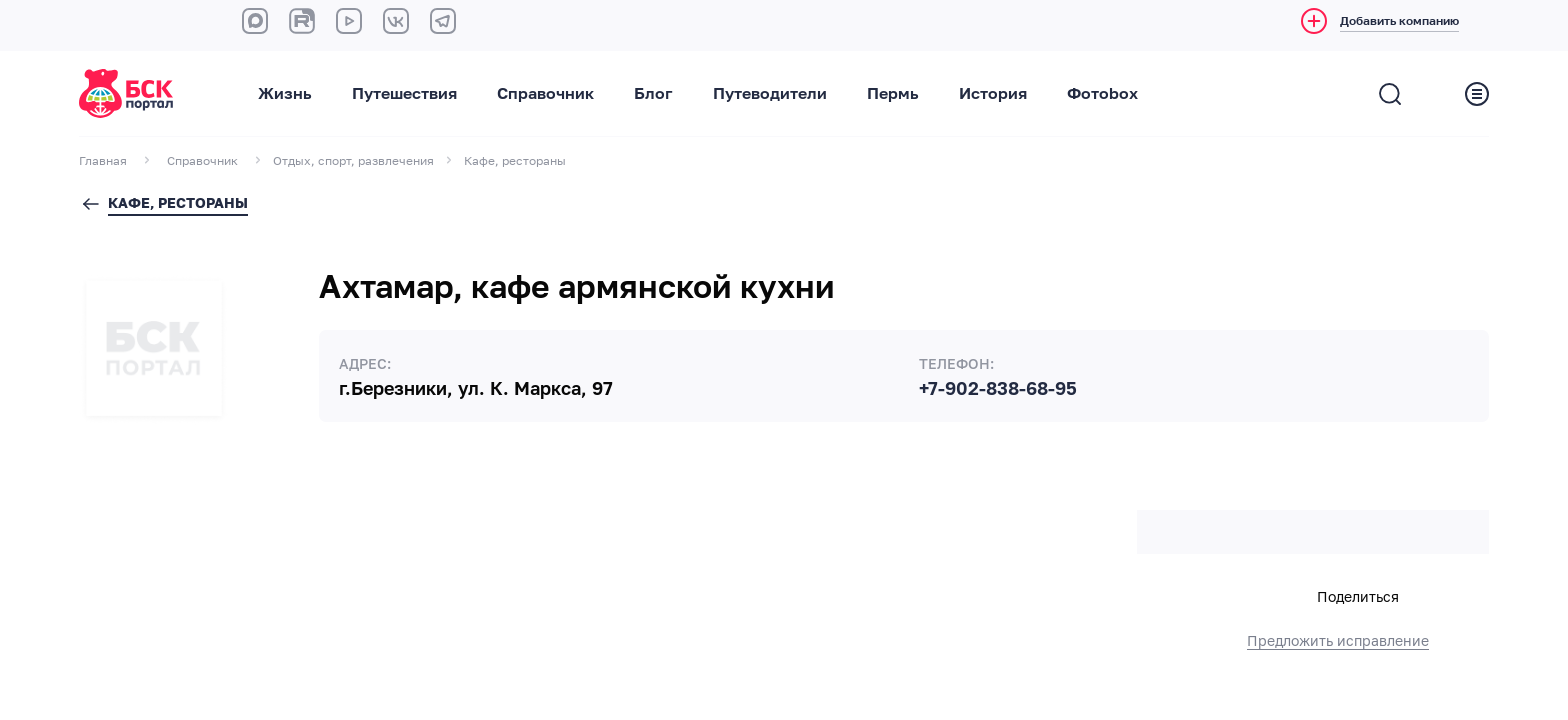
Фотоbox (1102, 94)
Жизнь (285, 94)
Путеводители (770, 94)
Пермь (893, 94)
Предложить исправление (1338, 641)
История (993, 94)
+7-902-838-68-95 (998, 389)
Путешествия (404, 94)
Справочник (545, 94)
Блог (653, 94)
